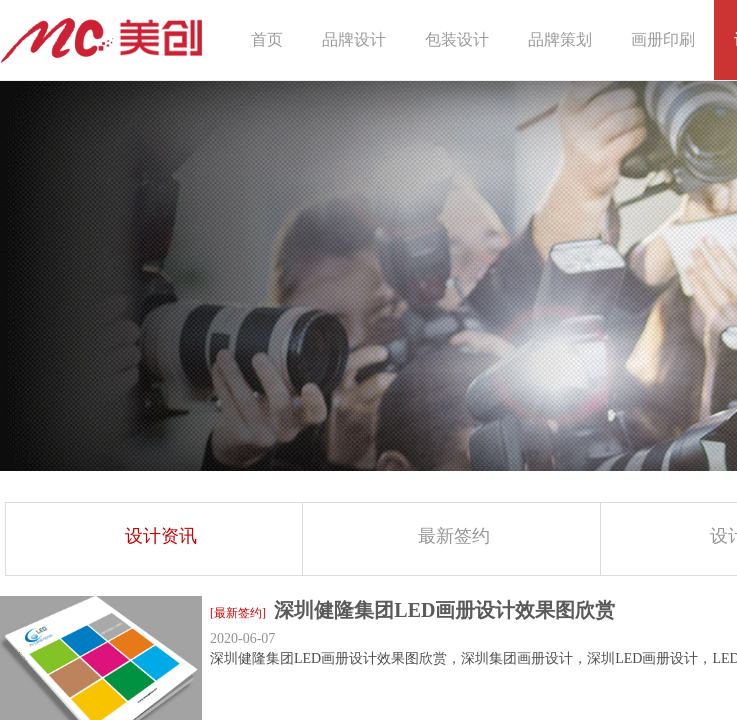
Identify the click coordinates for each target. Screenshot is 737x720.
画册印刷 (663, 39)
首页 (267, 39)
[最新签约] (238, 613)
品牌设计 (354, 39)
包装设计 (457, 39)
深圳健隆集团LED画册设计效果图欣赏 (444, 610)
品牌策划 (560, 39)
